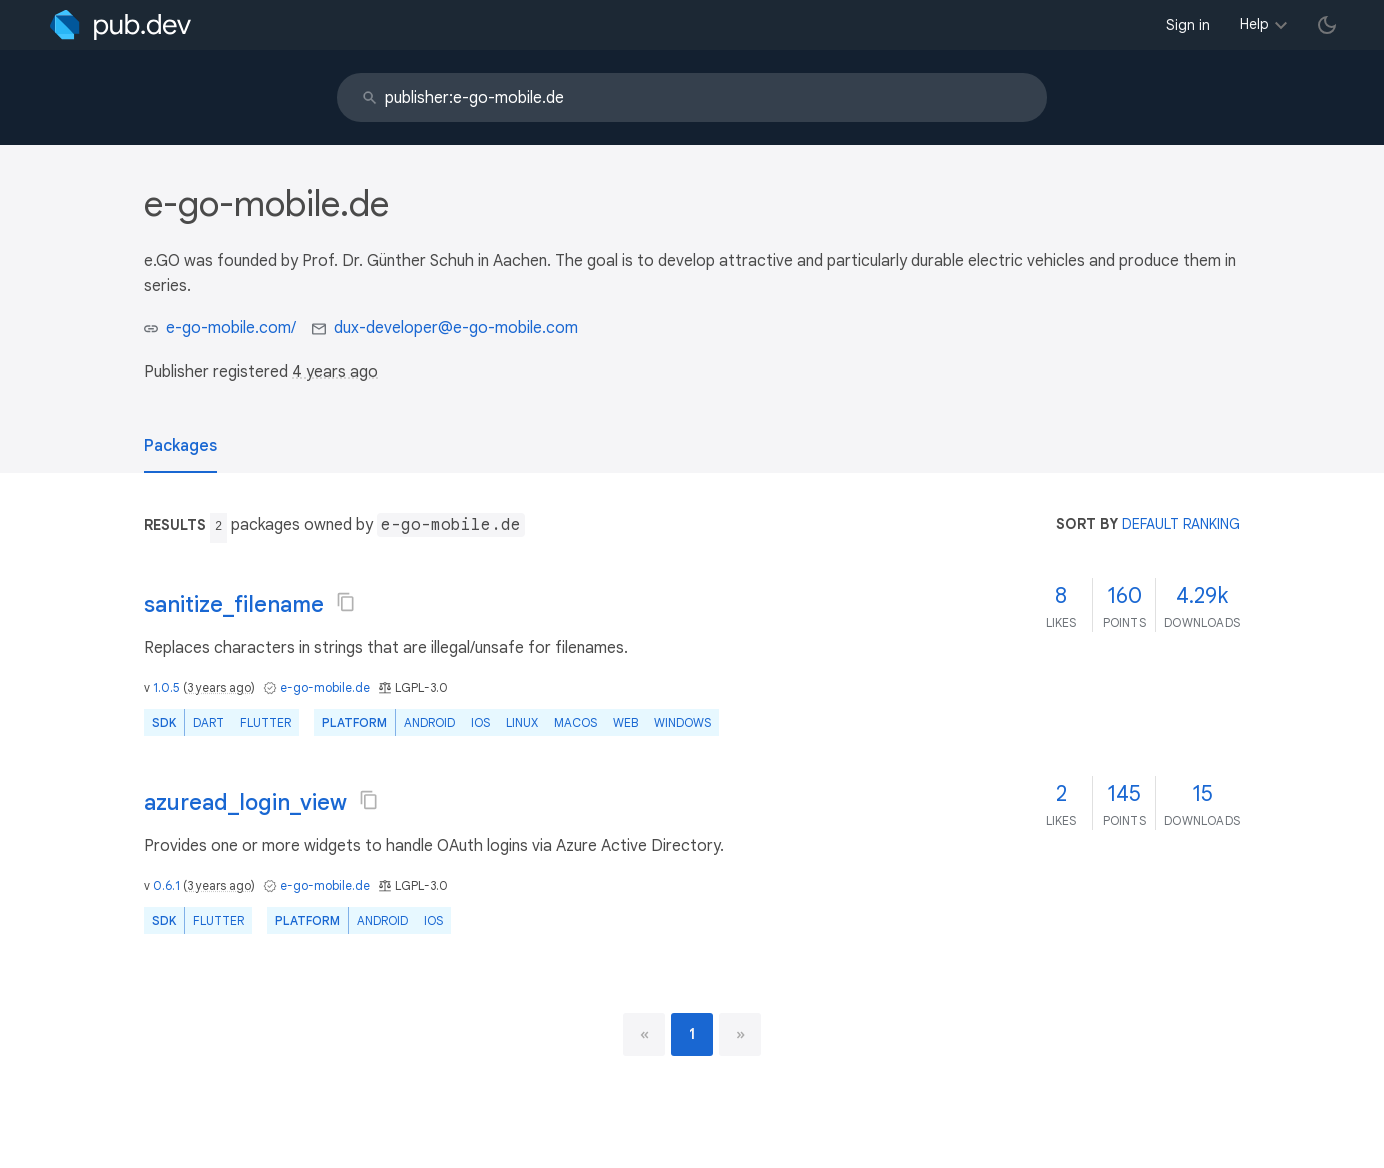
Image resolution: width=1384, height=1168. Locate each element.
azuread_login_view (245, 802)
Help (1254, 24)
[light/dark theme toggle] (1327, 25)
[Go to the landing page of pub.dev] (120, 25)
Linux (522, 722)
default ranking (1181, 524)
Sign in (1188, 25)
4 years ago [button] (335, 372)
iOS (480, 722)
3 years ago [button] (219, 687)
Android (429, 722)
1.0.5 (166, 687)
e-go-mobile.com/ (231, 328)
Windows (682, 722)
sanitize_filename (234, 604)
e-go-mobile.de (325, 687)
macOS (575, 722)
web (625, 722)
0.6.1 (166, 885)
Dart (208, 722)
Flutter (265, 722)
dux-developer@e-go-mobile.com (456, 328)
